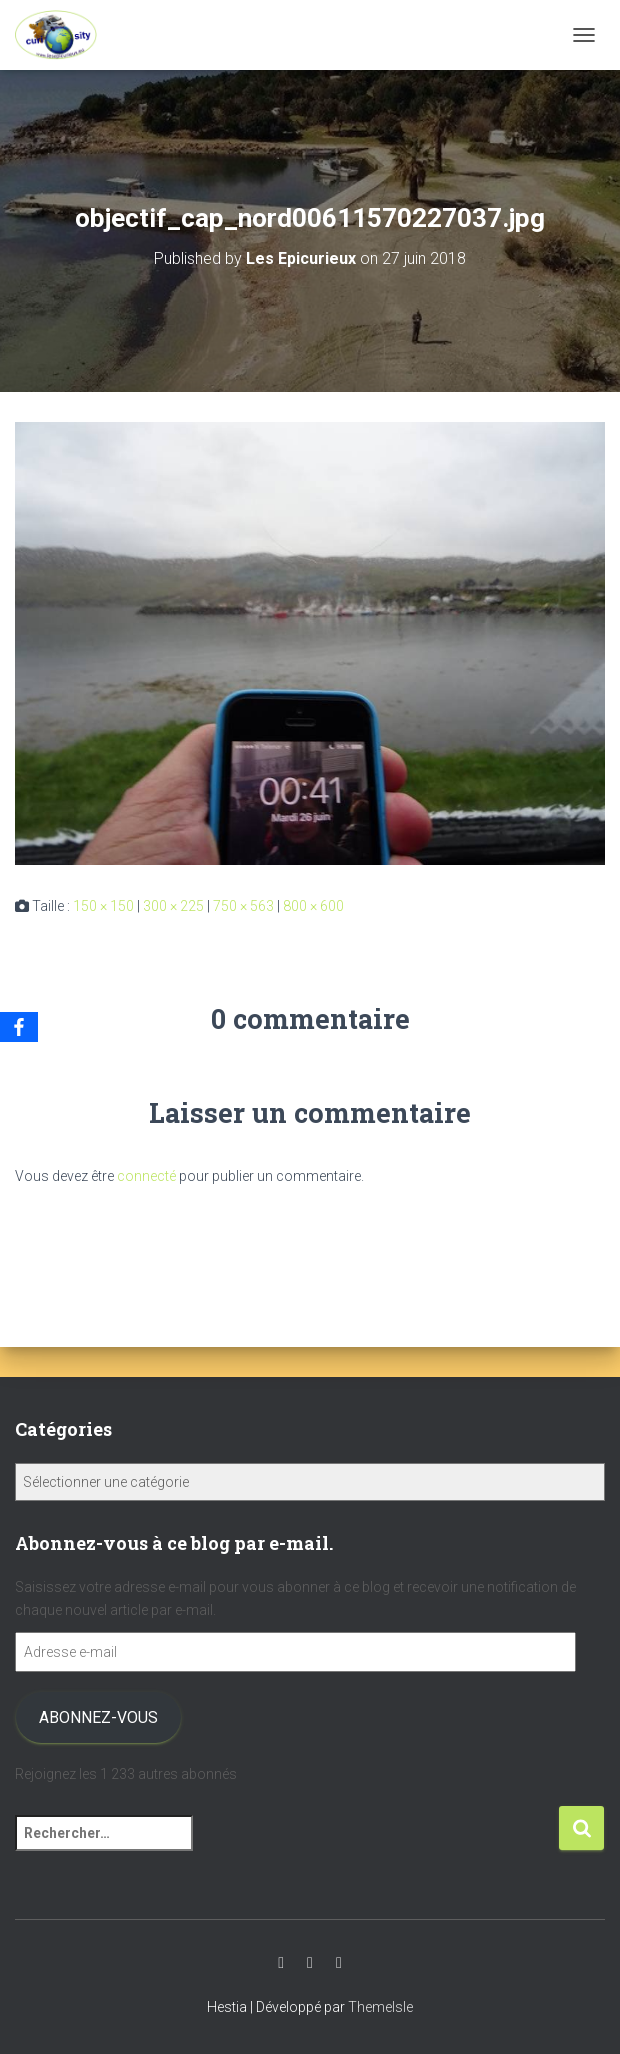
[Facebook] (19, 1027)
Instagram (310, 1963)
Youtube (281, 1963)
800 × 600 (313, 906)
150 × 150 (103, 906)
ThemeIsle (380, 2007)
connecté (146, 1176)
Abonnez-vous (98, 1717)
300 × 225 (173, 906)
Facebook (339, 1963)
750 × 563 (243, 906)
